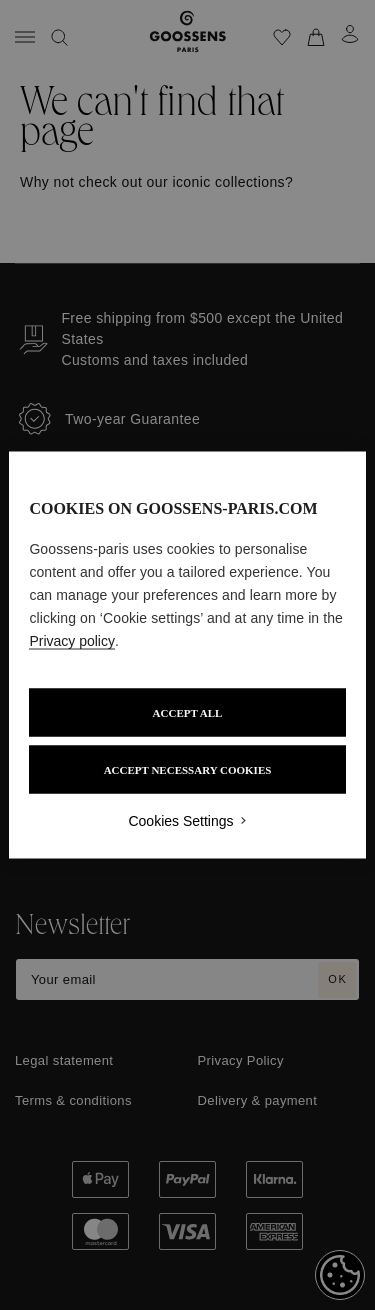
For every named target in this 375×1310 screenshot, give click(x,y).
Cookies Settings (180, 821)
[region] (187, 655)
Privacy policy (72, 641)
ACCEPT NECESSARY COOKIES (188, 770)
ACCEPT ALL (188, 713)
